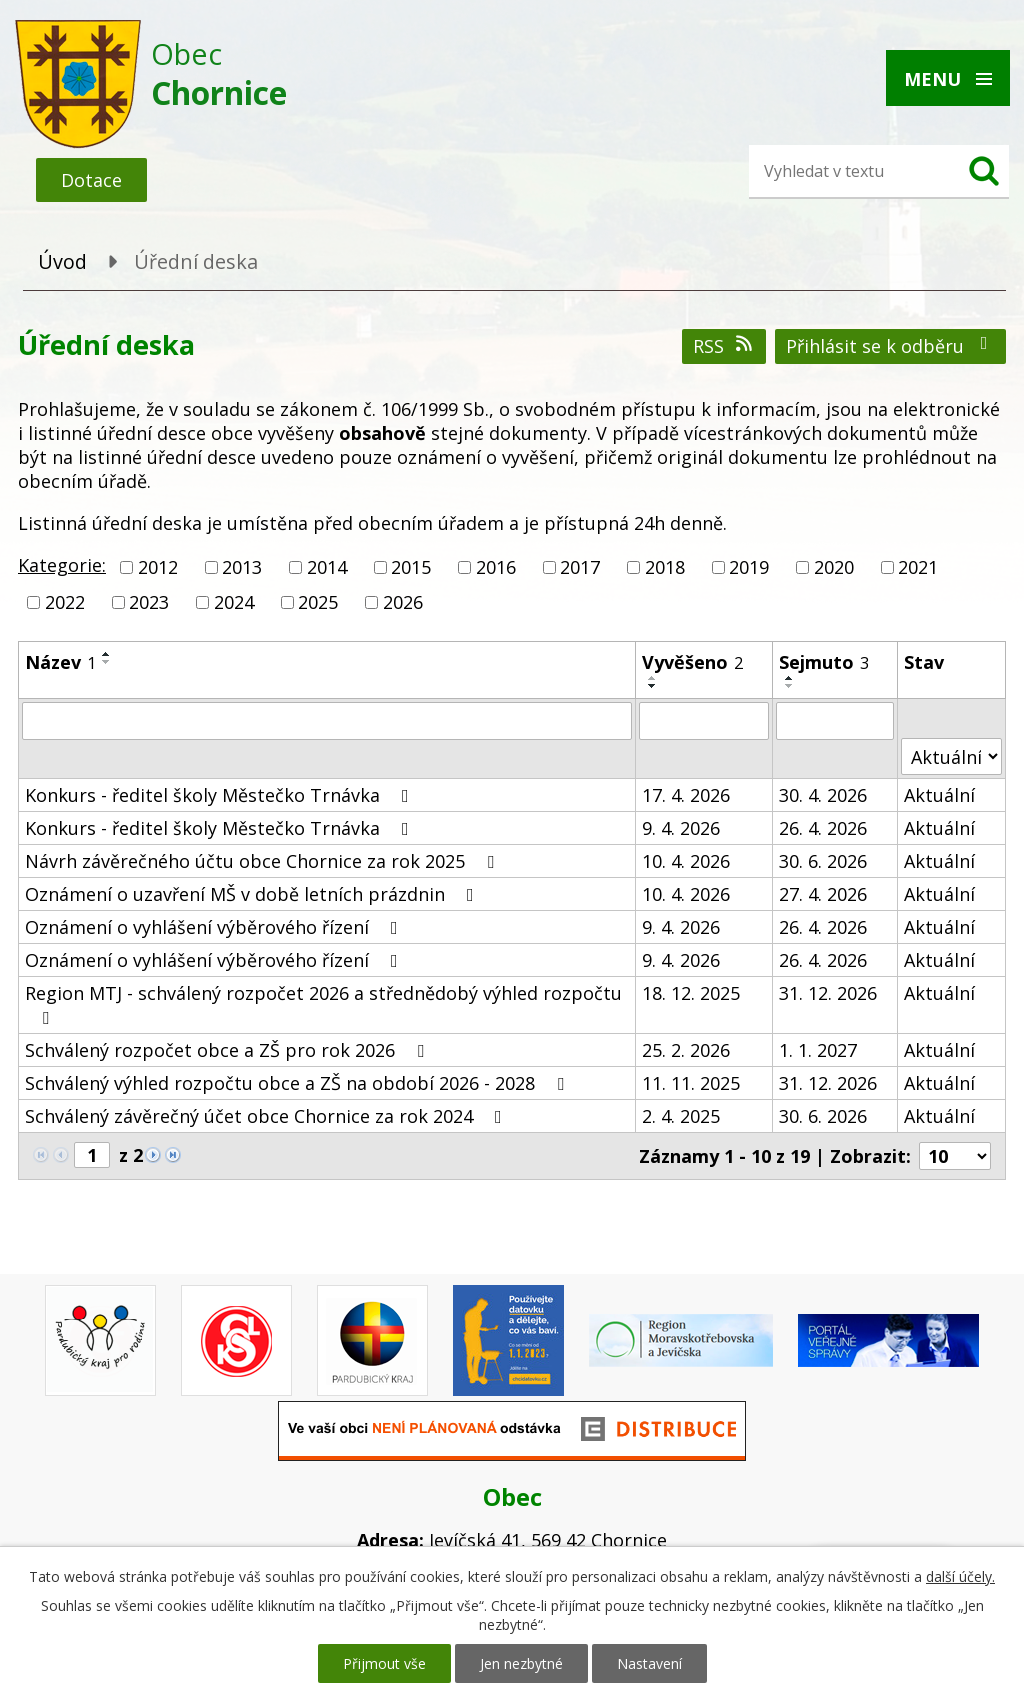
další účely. (960, 1576)
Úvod (62, 261)
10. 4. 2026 (686, 861)
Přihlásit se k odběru (891, 346)
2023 (149, 602)
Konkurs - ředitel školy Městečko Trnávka (221, 795)
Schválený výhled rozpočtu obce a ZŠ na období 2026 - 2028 (298, 1083)
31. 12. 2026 (828, 993)
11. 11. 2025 (691, 1083)
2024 (234, 602)
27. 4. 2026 (823, 894)
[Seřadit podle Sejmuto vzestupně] (790, 678)
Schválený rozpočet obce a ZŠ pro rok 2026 (228, 1050)
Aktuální (939, 795)
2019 (749, 567)
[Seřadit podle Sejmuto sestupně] (790, 686)
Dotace (91, 180)
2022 (65, 602)
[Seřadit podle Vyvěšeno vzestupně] (653, 678)
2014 (327, 567)
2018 (665, 567)
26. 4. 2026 (823, 828)
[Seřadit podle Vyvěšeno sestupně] (653, 686)
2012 (158, 567)
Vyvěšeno (692, 662)
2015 (411, 567)
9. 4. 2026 (681, 828)
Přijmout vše (384, 1663)
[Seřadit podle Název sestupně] (107, 662)
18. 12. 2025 (691, 993)
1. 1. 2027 (818, 1050)
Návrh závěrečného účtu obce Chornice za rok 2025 (263, 861)
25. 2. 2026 (686, 1050)
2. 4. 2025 (681, 1116)
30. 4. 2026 (823, 795)
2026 (403, 602)
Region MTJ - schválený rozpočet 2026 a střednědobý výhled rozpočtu (323, 1004)
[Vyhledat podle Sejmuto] (835, 721)
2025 (318, 602)
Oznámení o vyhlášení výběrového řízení (215, 927)
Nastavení (649, 1663)
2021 (918, 567)
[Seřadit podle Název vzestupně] (107, 654)
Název (60, 662)
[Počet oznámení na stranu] (955, 1156)
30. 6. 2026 (823, 861)
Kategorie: (62, 565)
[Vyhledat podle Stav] (951, 756)
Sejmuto (824, 662)
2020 (834, 567)
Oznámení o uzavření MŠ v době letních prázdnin (253, 894)
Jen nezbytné (521, 1663)
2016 (496, 567)
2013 (242, 567)
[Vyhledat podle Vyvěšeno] (704, 721)
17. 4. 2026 (686, 795)
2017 (580, 567)
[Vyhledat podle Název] (327, 721)
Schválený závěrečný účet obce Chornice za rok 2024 (267, 1116)
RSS (724, 346)
